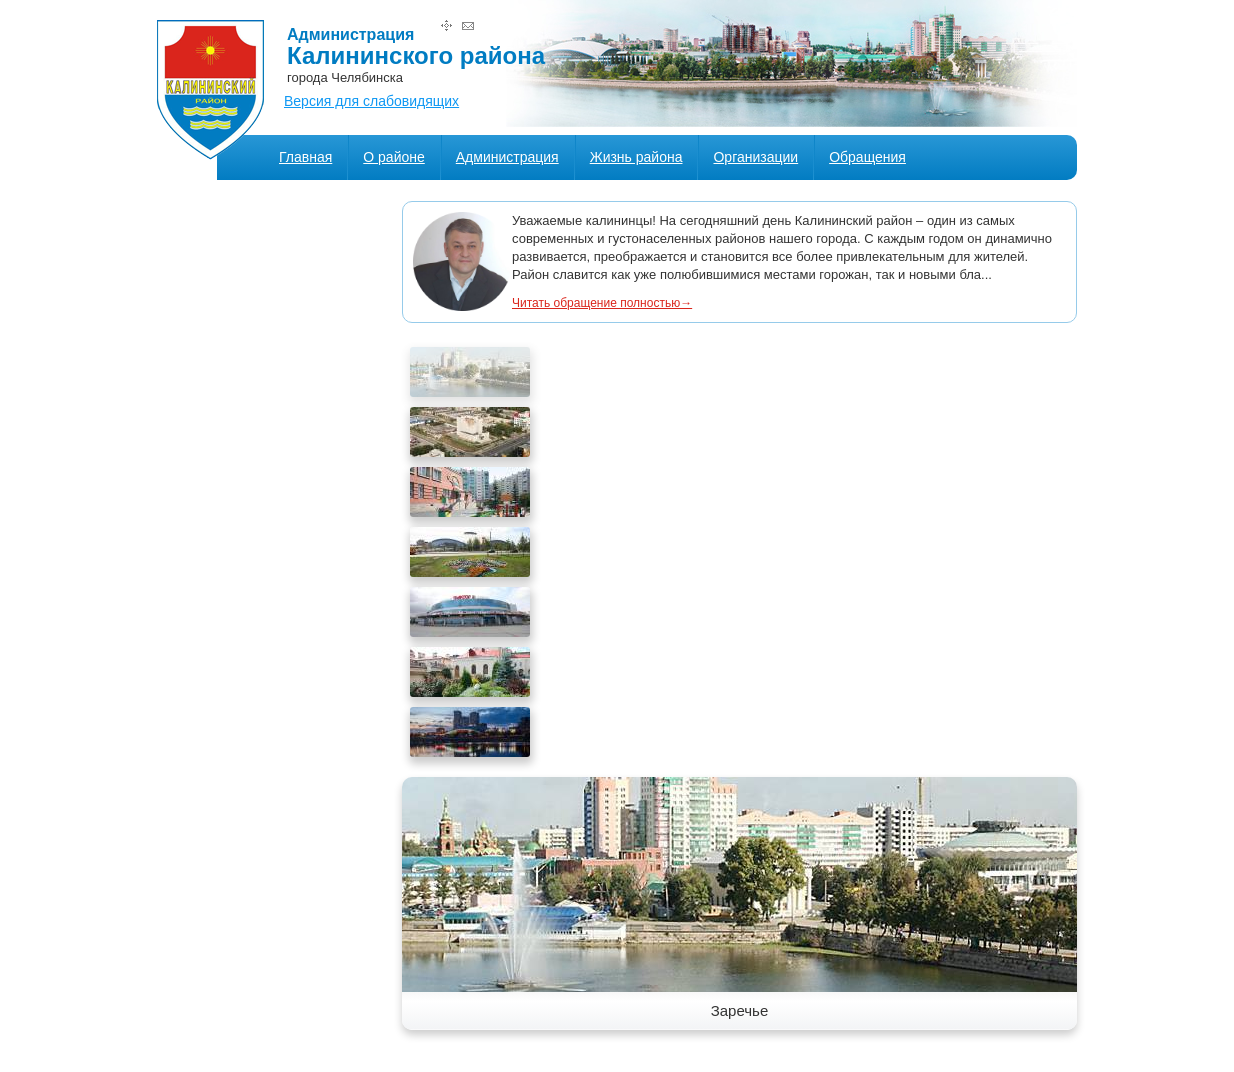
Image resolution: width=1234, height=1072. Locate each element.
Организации (755, 157)
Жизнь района (636, 157)
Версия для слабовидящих (371, 101)
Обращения (867, 157)
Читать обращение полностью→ (602, 303)
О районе (393, 157)
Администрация (507, 157)
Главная (305, 157)
